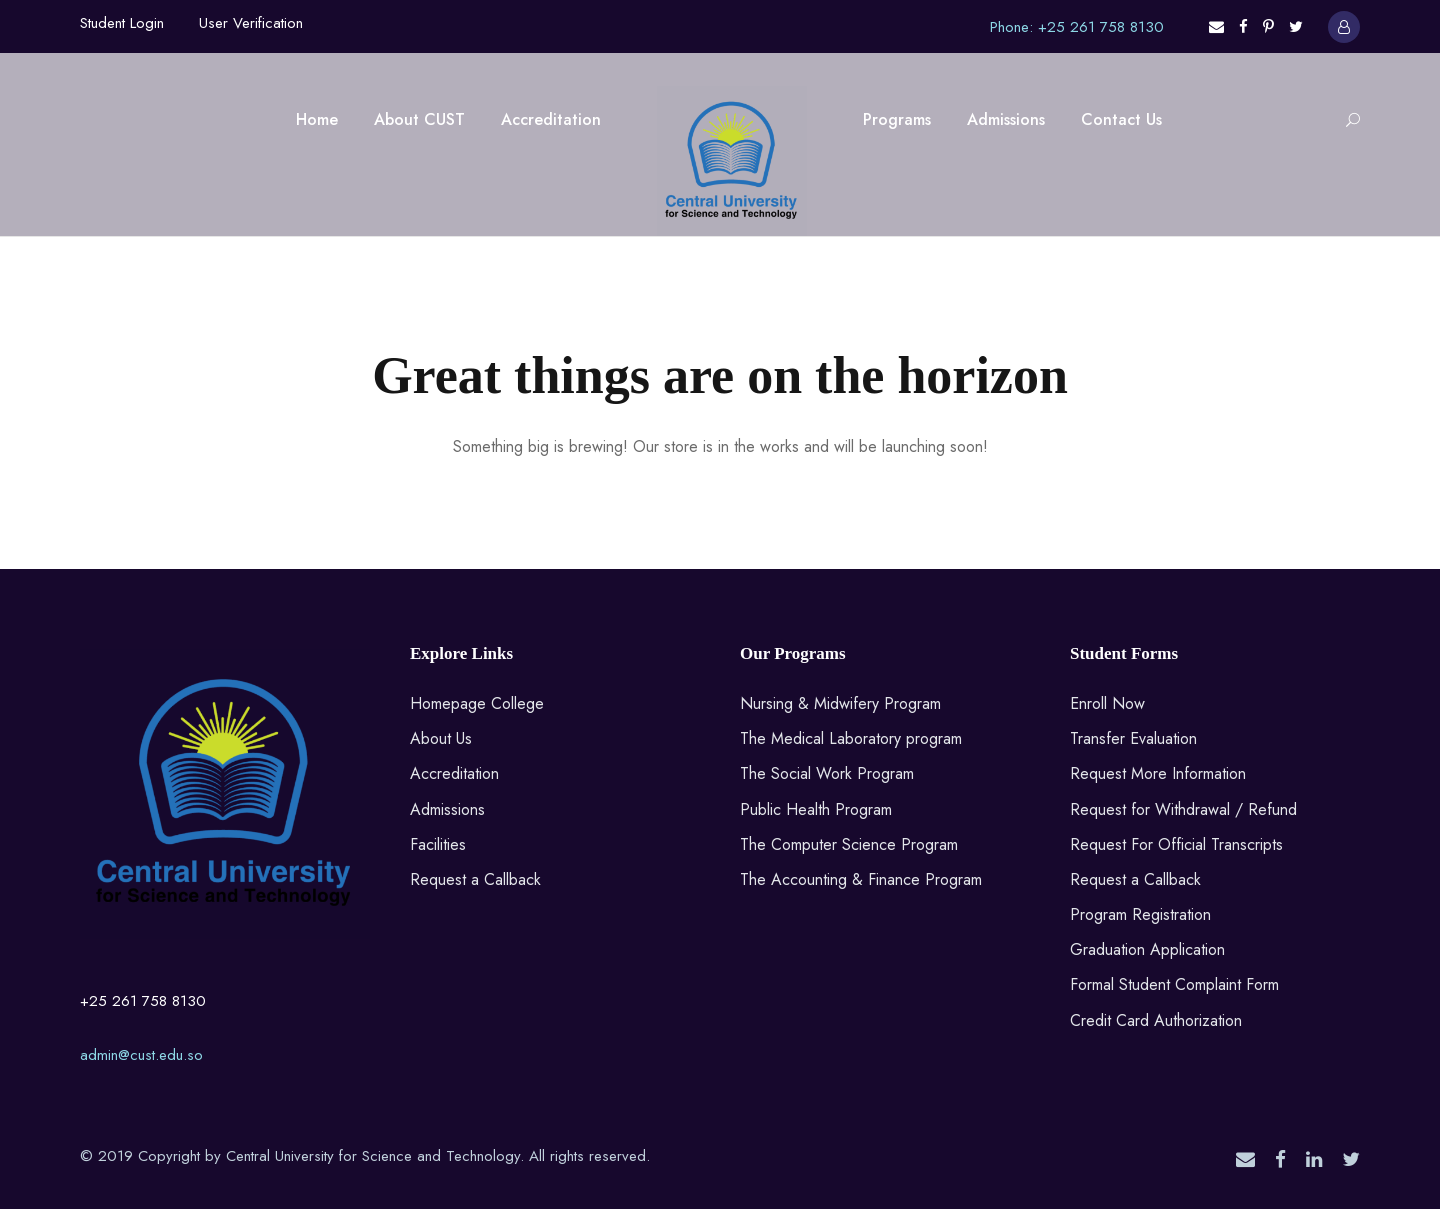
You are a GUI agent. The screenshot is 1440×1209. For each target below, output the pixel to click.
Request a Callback (475, 879)
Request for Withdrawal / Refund (1183, 809)
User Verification (251, 23)
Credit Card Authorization (1156, 1020)
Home (317, 119)
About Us (441, 738)
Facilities (438, 844)
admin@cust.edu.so (141, 1055)
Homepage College (477, 703)
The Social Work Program (827, 773)
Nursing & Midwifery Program (840, 703)
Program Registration (1140, 914)
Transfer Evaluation (1133, 738)
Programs (897, 119)
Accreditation (551, 119)
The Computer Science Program (849, 844)
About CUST (419, 119)
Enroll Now (1107, 703)
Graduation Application (1147, 949)
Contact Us (1121, 119)
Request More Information (1158, 773)
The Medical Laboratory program (851, 738)
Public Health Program (816, 809)
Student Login (122, 23)
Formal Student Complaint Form (1174, 984)
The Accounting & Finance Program (861, 879)
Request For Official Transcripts (1176, 844)
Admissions (1006, 119)
